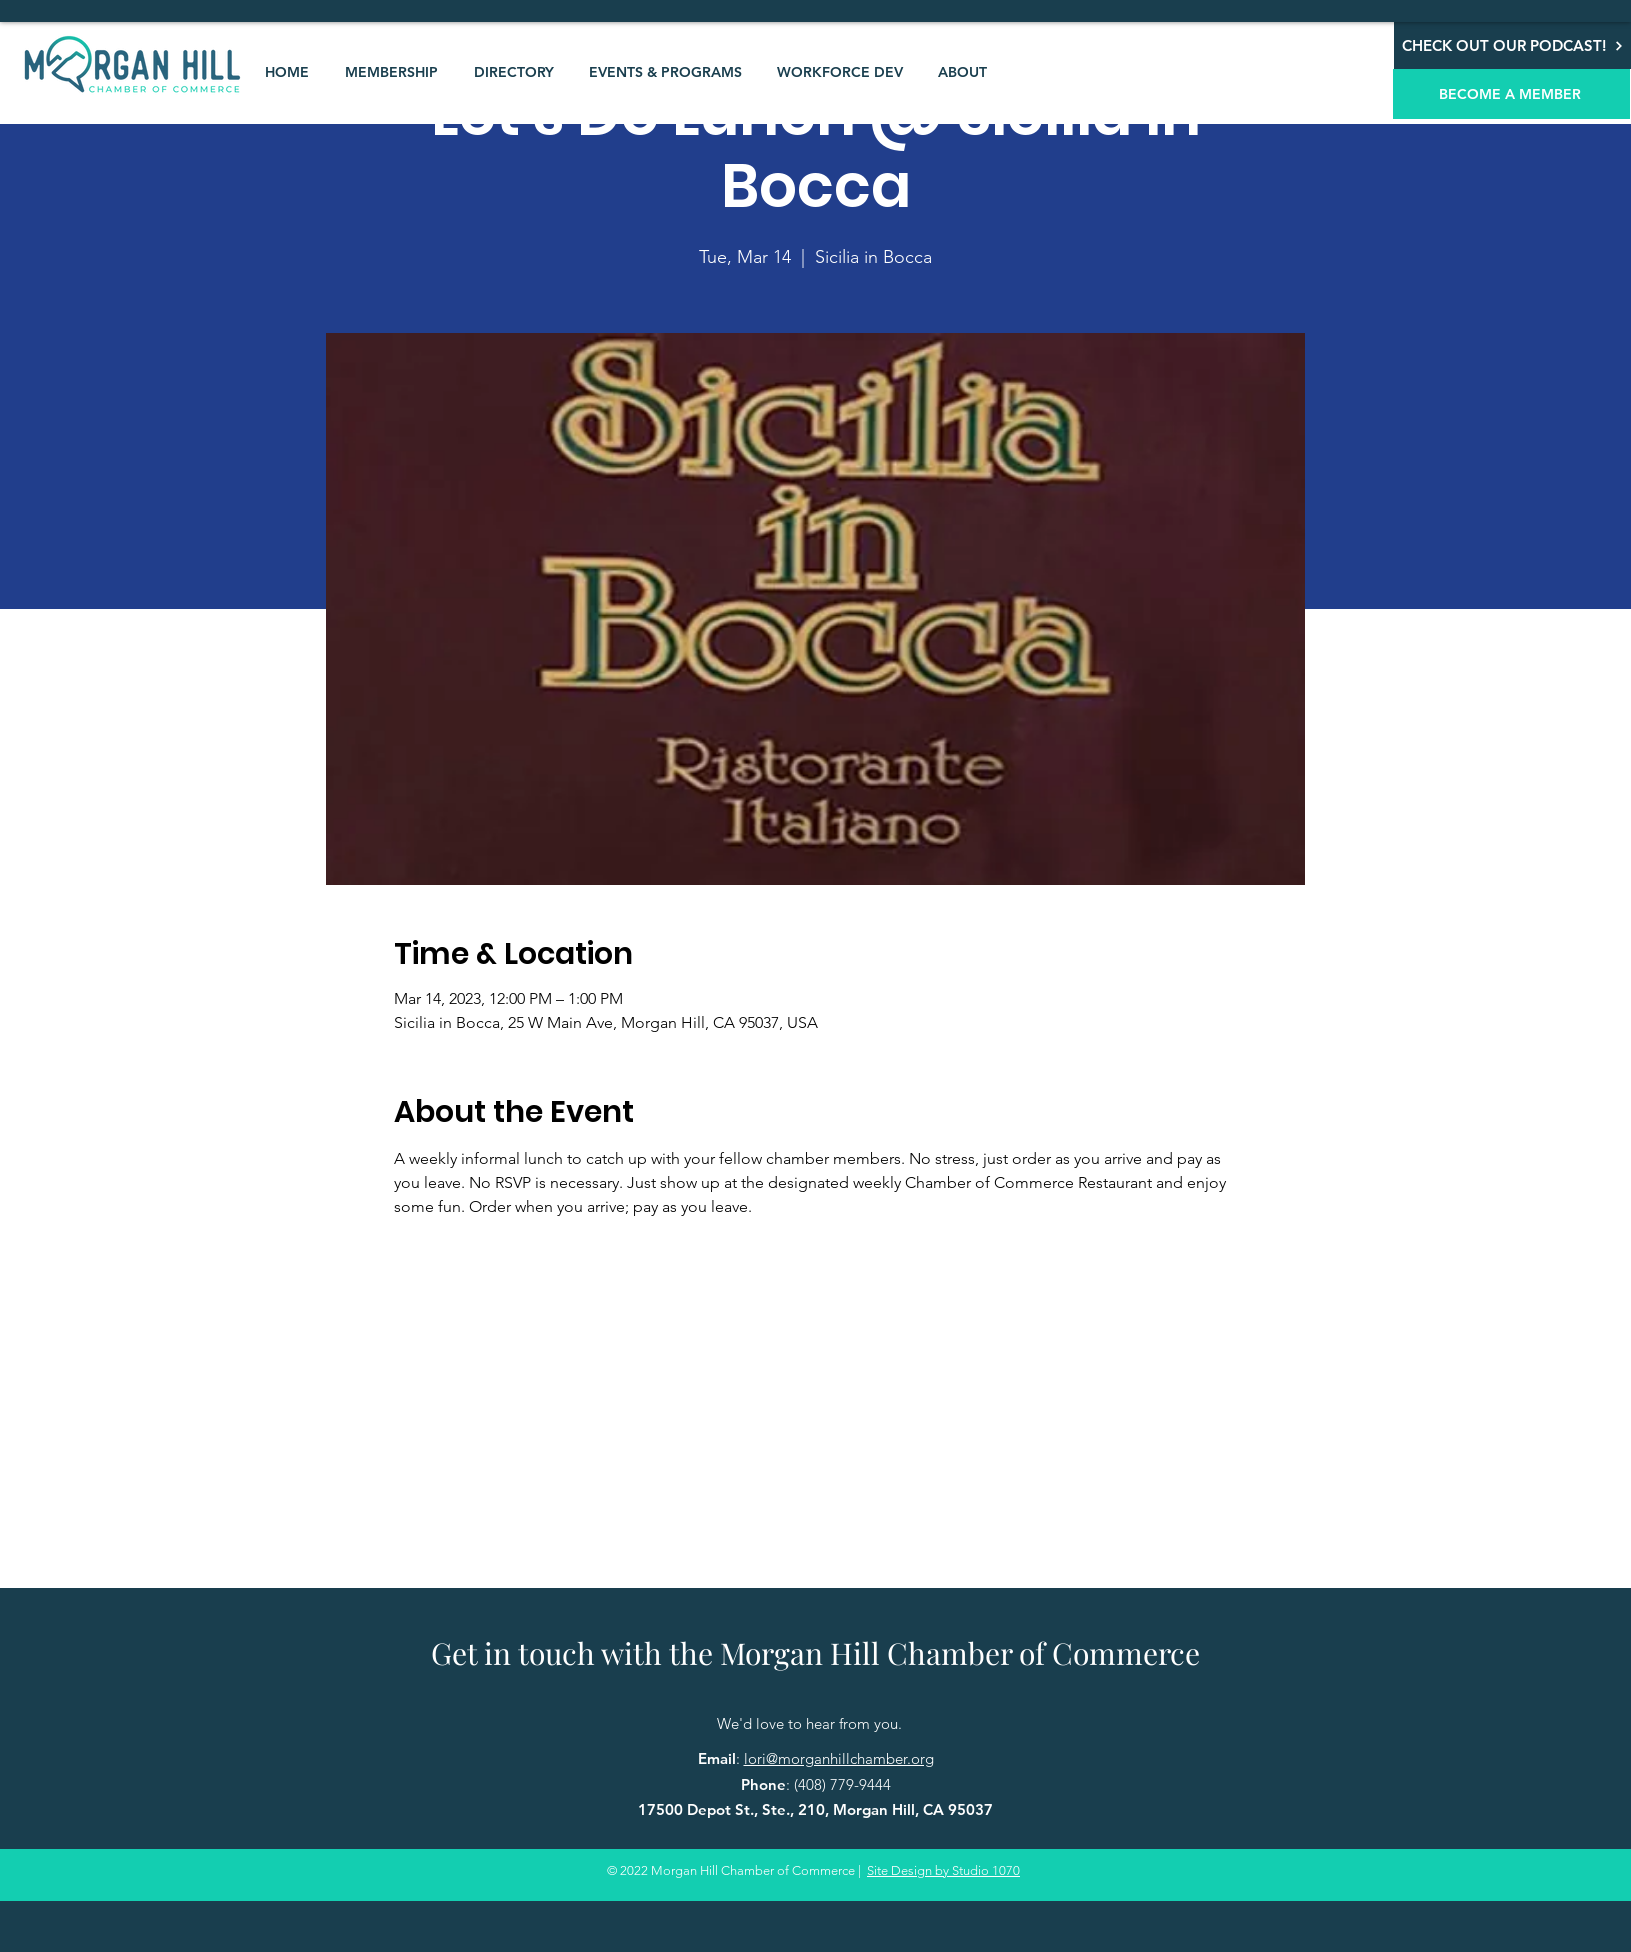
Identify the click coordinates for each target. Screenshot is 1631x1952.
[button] (391, 72)
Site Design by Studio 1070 (943, 1870)
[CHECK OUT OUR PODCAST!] (1512, 45)
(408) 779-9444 (842, 1784)
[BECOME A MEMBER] (1511, 94)
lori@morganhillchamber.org (839, 1758)
